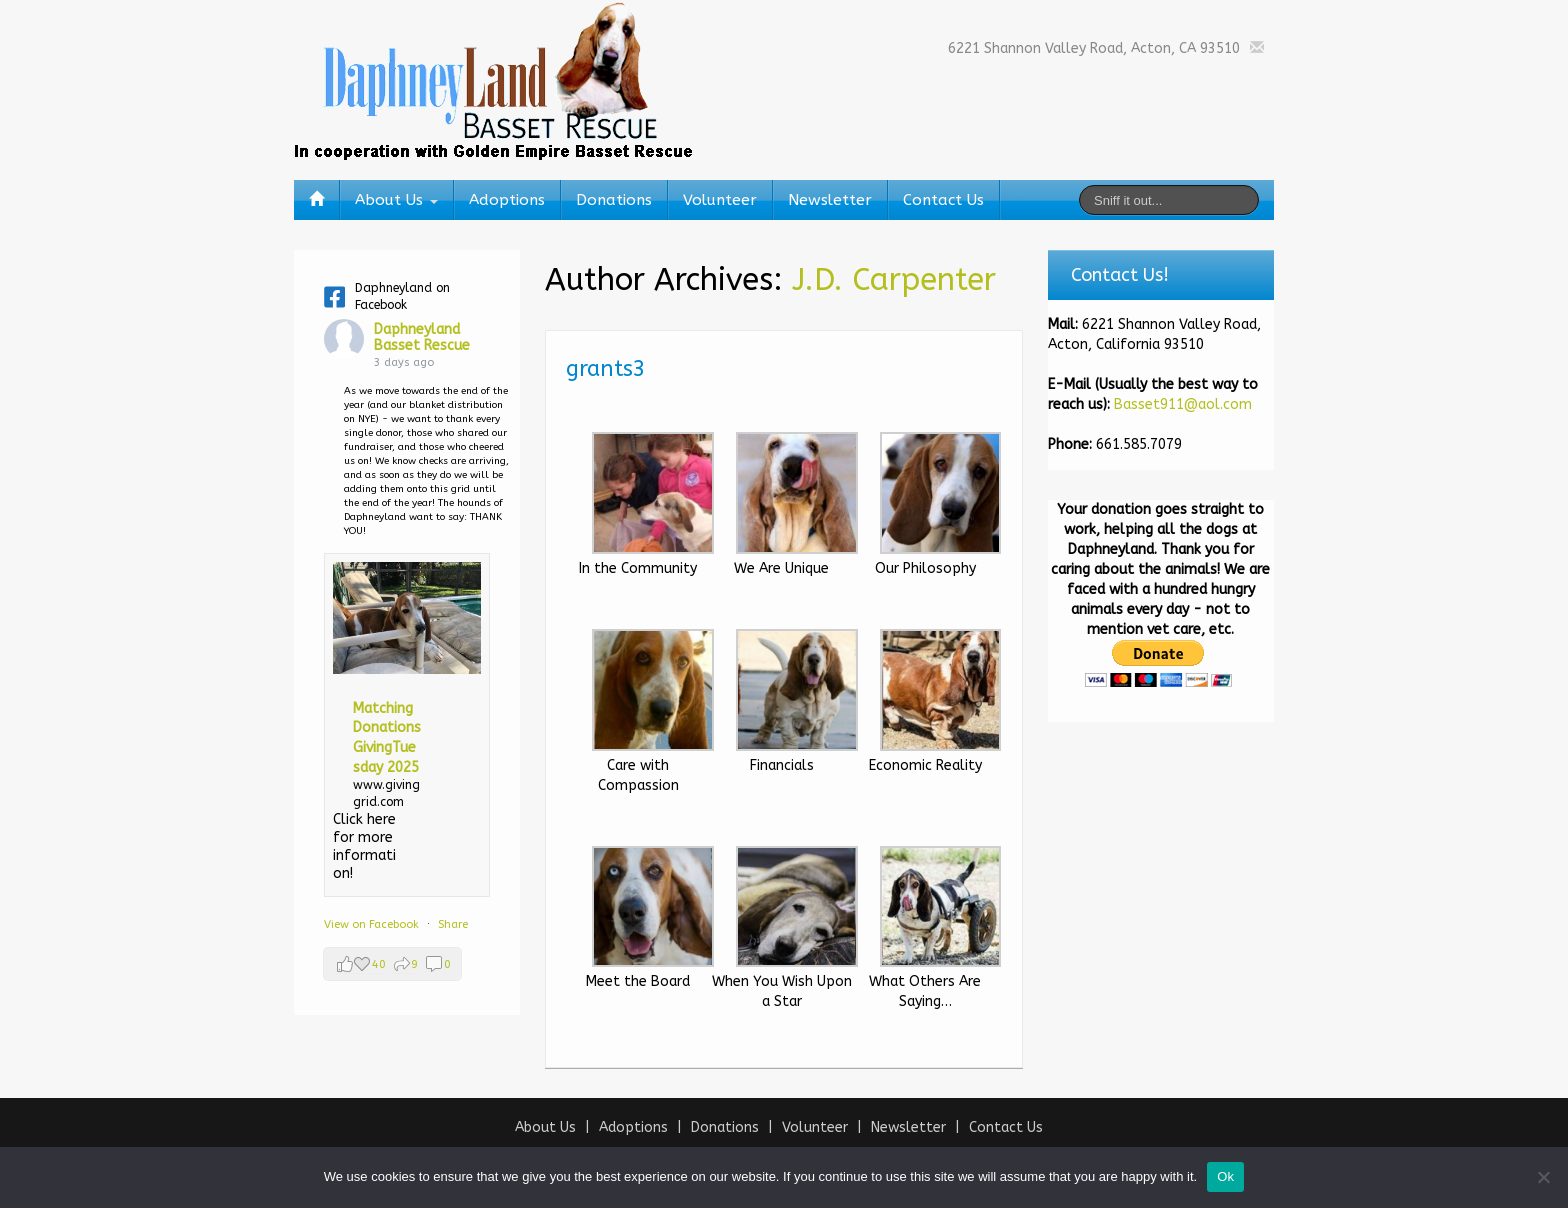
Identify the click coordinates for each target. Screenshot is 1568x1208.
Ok (1225, 1176)
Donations (614, 200)
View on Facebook (373, 924)
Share (453, 924)
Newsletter (830, 200)
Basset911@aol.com (1183, 404)
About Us (396, 200)
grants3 (606, 369)
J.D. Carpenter (894, 279)
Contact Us (943, 200)
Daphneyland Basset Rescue (422, 338)
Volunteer (720, 200)
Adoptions (507, 200)
